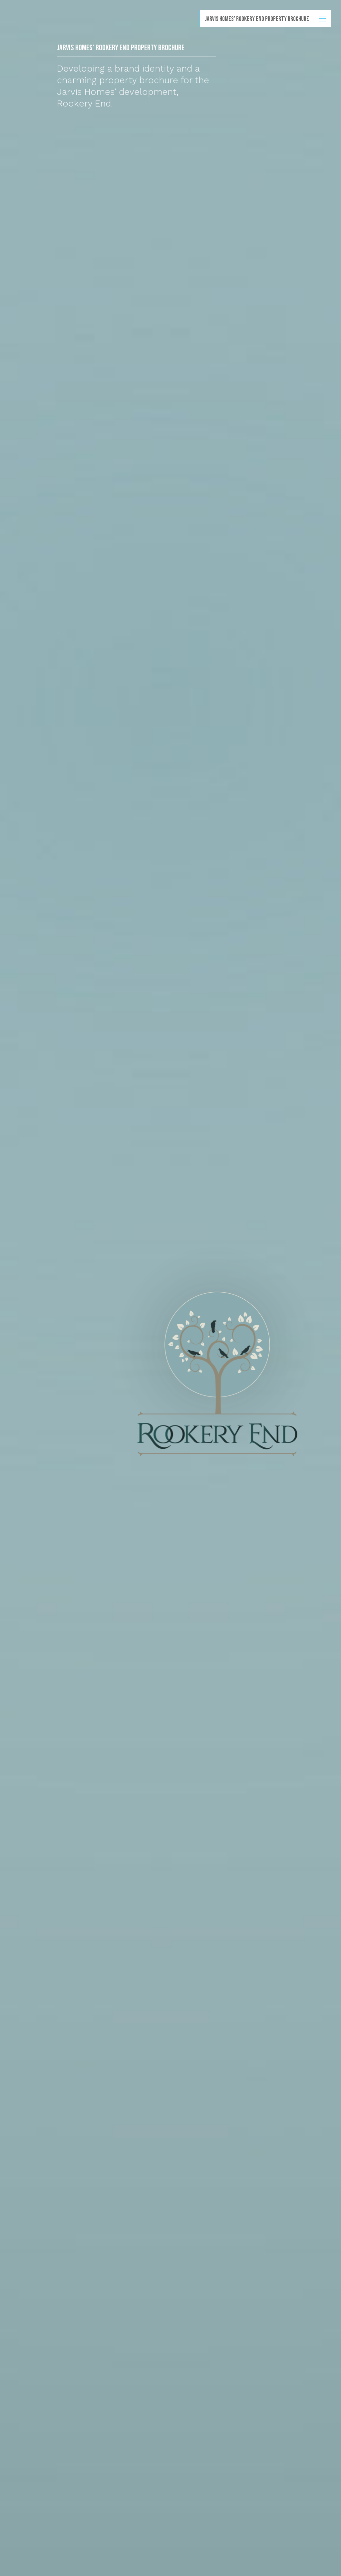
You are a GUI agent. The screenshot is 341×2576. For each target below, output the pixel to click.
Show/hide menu (322, 18)
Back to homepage (9, 34)
